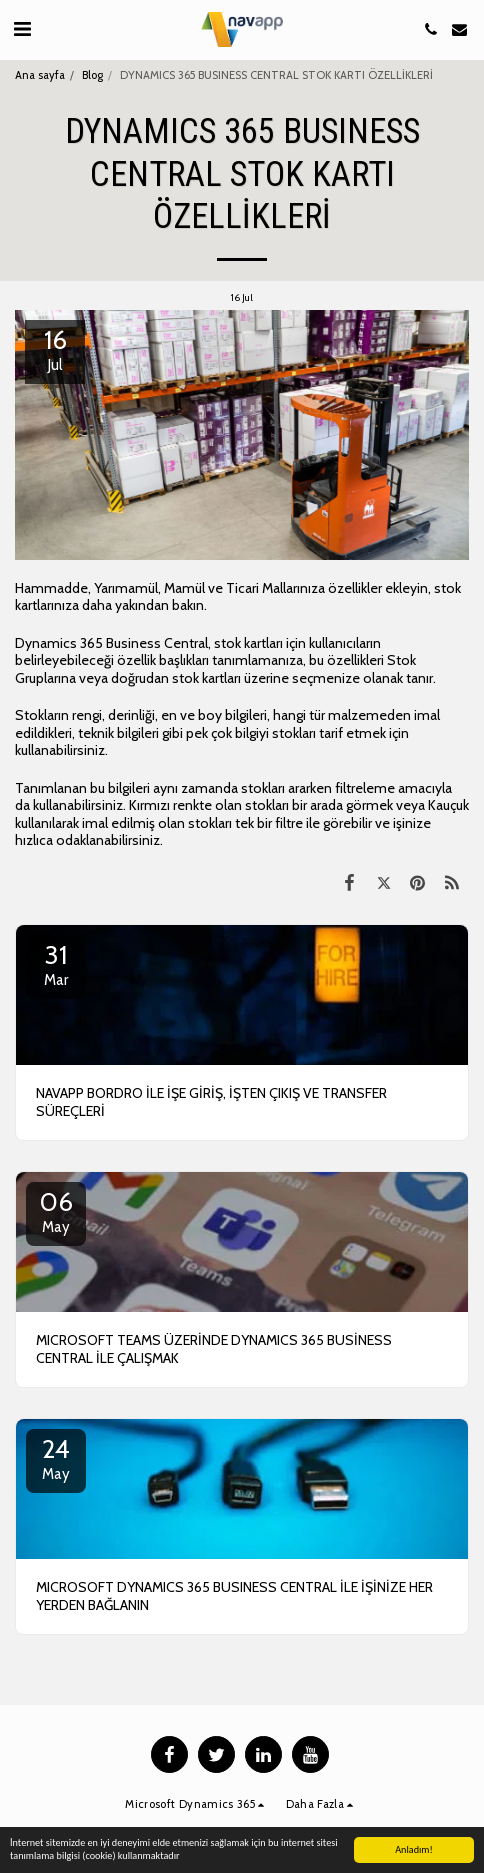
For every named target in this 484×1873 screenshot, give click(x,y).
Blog (92, 75)
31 (56, 964)
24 (56, 1458)
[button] (22, 29)
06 (56, 1211)
